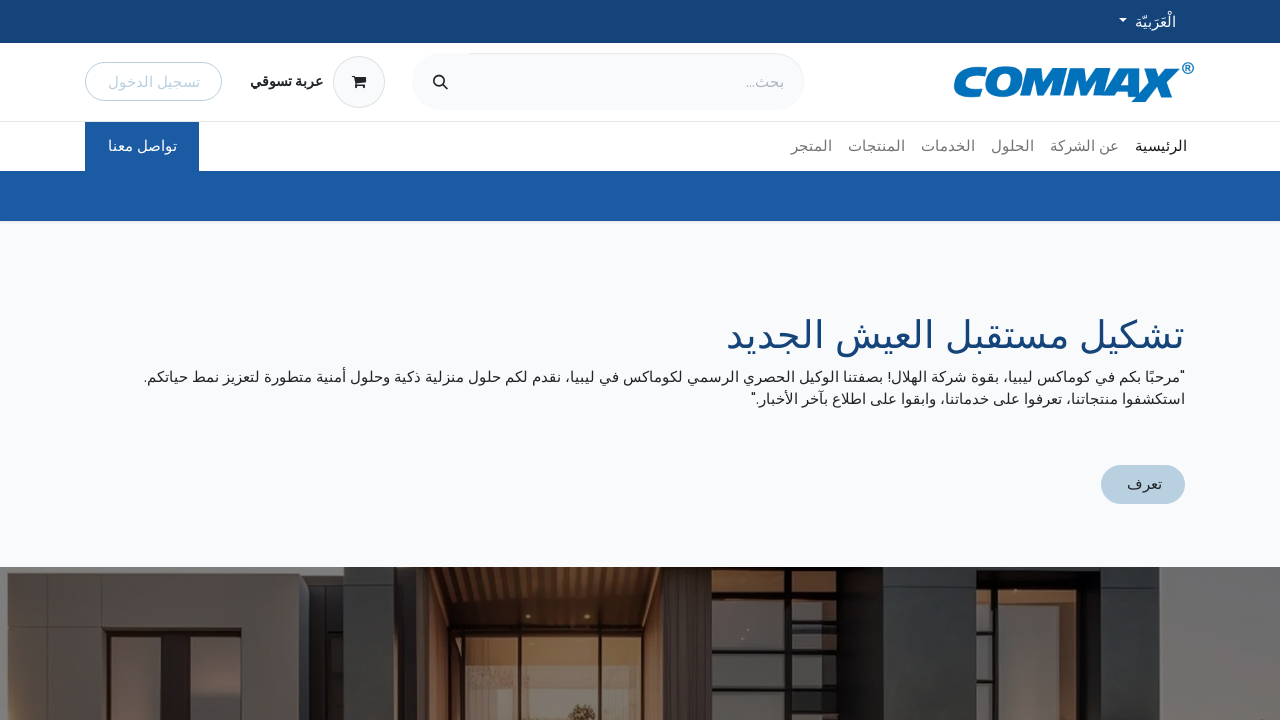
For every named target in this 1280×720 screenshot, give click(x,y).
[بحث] (440, 81)
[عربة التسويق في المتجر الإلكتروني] (317, 82)
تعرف (1142, 483)
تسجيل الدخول (154, 81)
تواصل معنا (142, 145)
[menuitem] (1161, 146)
